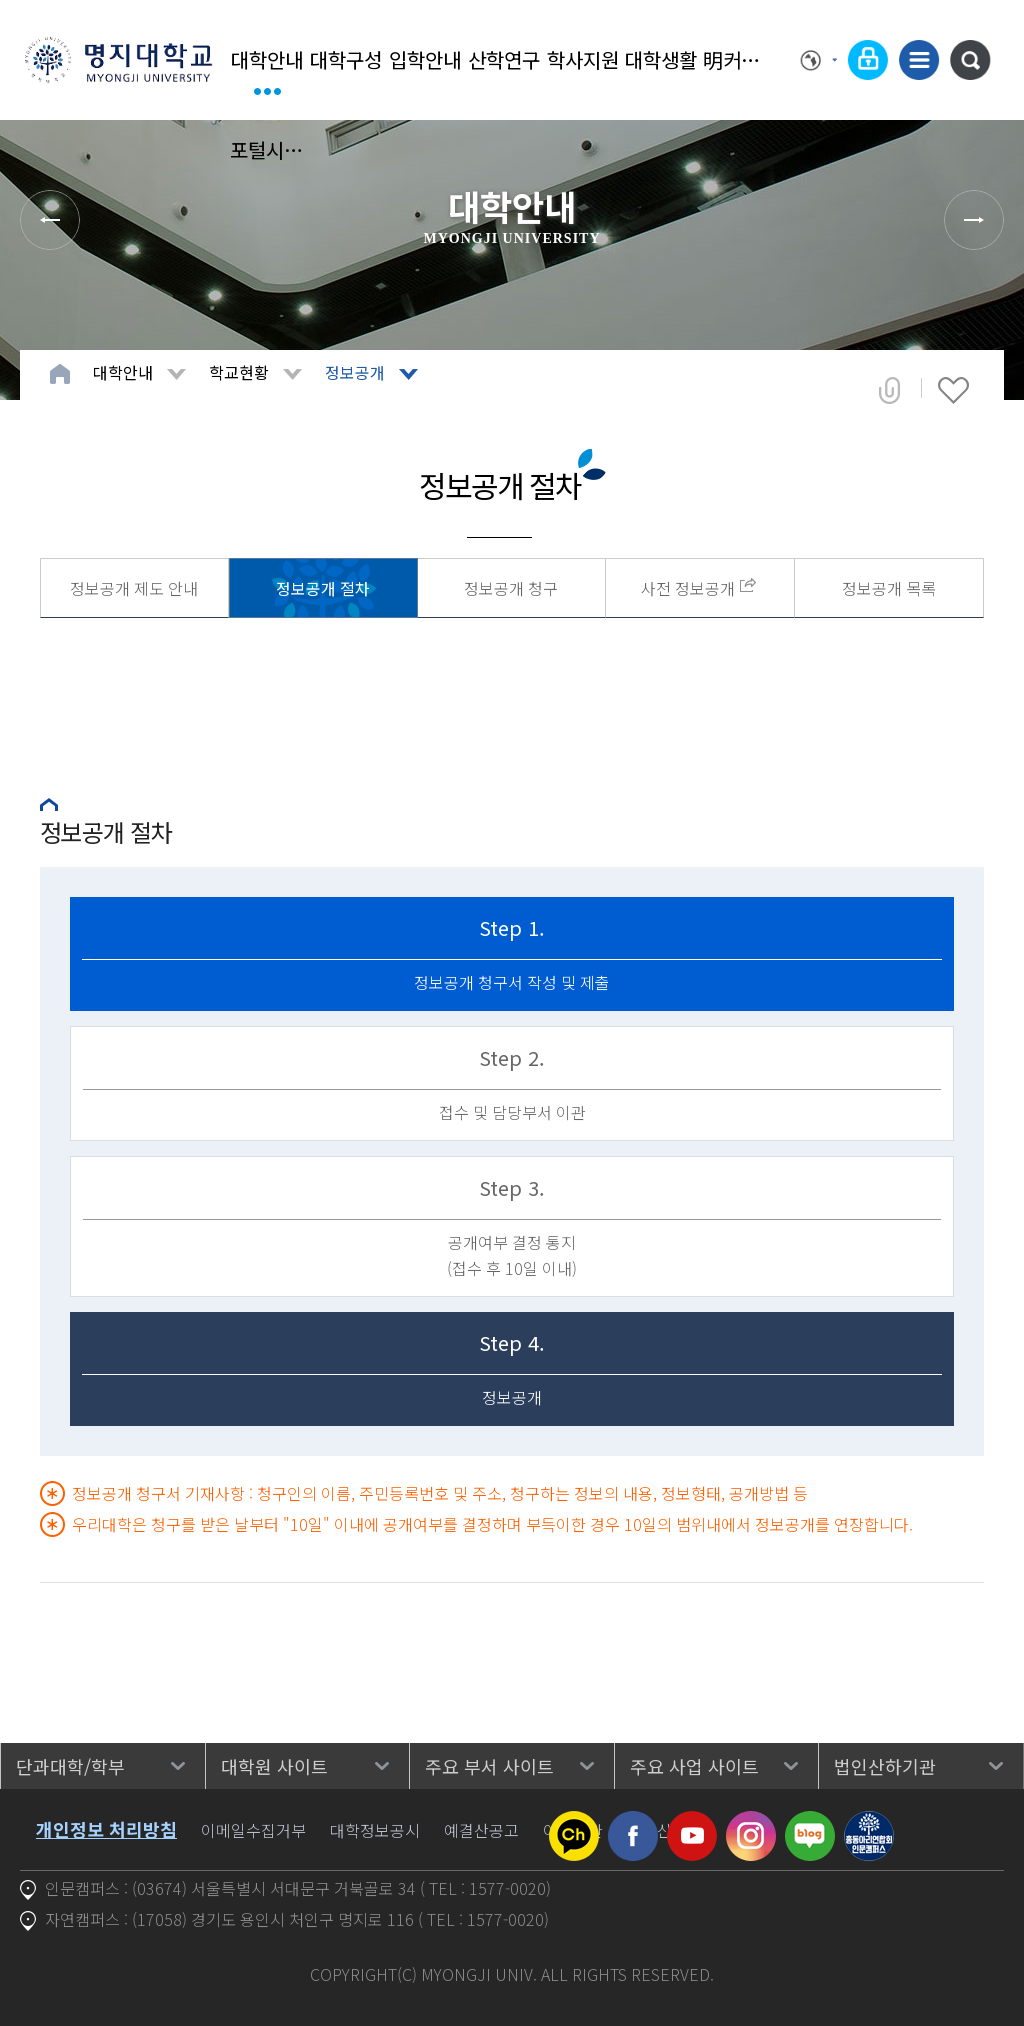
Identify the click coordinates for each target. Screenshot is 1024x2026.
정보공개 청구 (511, 588)
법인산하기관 (885, 1766)
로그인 (868, 60)
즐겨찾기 (953, 390)
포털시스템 (267, 149)
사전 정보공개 (688, 588)
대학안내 (267, 59)
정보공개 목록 (889, 588)
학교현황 (239, 372)
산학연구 (504, 59)
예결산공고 (481, 1830)
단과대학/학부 (70, 1766)
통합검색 (970, 60)
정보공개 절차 (323, 588)
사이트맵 (919, 60)
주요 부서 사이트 (489, 1766)
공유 (889, 390)
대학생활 (661, 59)
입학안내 (425, 59)
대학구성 (346, 59)
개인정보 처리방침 (106, 1829)
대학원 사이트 (274, 1766)
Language (819, 60)
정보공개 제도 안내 (134, 588)
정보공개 (355, 372)
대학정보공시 (375, 1830)
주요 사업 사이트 (694, 1766)
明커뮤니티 (740, 59)
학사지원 (583, 59)
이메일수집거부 (253, 1830)
